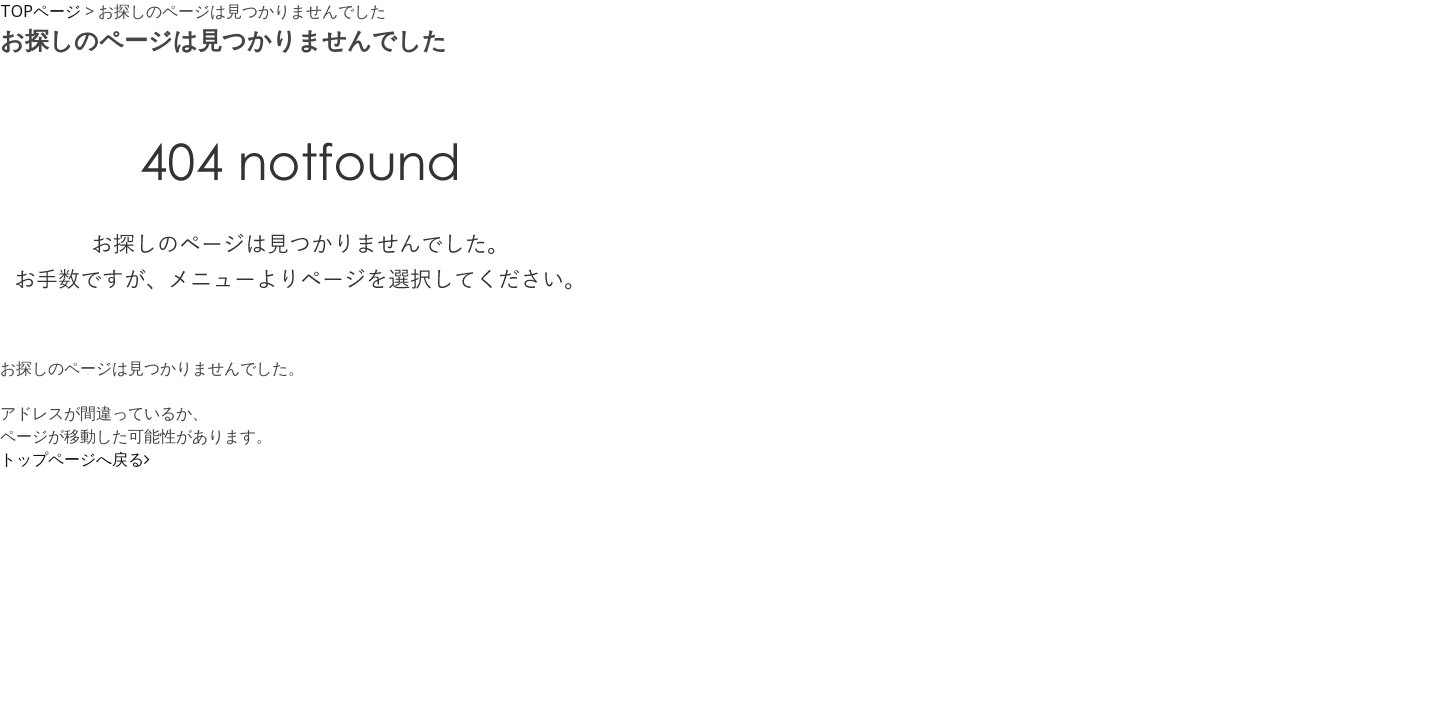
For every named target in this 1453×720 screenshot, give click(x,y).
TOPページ (40, 11)
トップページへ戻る (75, 459)
